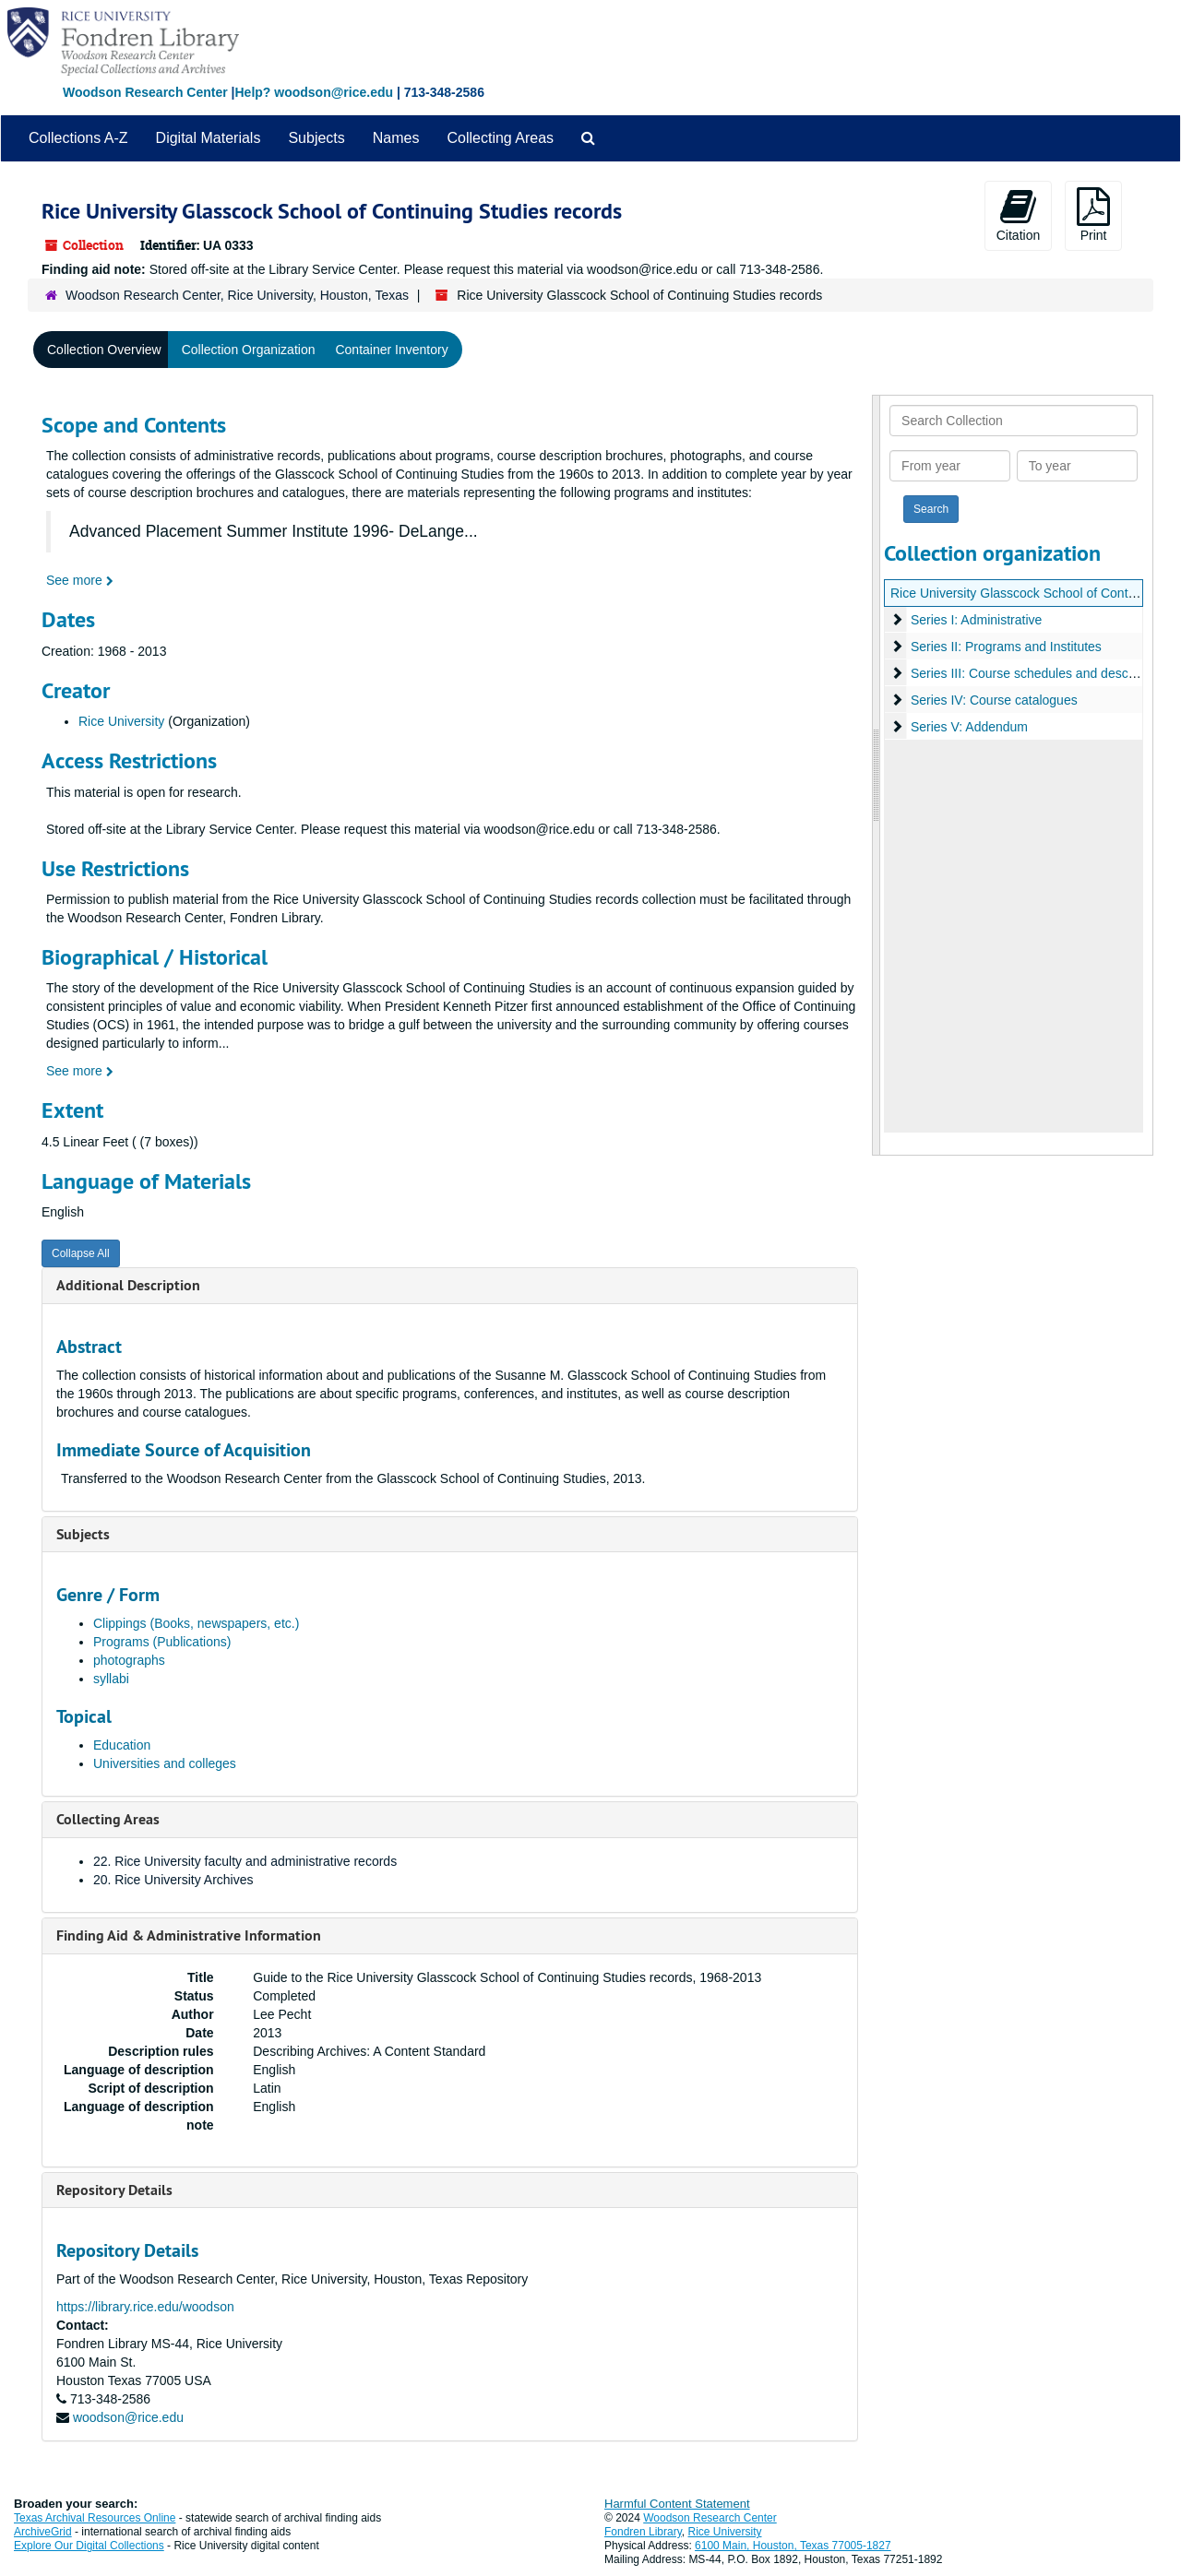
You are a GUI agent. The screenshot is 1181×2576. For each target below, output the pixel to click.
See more (79, 580)
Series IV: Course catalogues (994, 700)
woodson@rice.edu (128, 2417)
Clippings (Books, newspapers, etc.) (196, 1623)
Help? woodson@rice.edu (313, 92)
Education (121, 1745)
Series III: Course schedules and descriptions (1040, 673)
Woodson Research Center (145, 92)
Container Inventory (391, 349)
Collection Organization (249, 349)
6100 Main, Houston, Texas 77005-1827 (793, 2545)
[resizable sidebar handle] (876, 775)
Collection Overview (104, 349)
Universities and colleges (164, 1763)
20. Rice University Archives (173, 1879)
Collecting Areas (500, 138)
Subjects (316, 138)
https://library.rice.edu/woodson (145, 2306)
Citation (1018, 215)
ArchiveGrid (43, 2531)
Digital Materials (208, 138)
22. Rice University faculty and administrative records (245, 1861)
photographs (129, 1660)
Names (396, 138)
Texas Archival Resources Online (94, 2517)
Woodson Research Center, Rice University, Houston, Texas (237, 295)
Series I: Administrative (976, 619)
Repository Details (114, 2190)
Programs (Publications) (162, 1641)
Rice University (121, 721)
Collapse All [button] (81, 1253)
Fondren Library (643, 2531)
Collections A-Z (78, 138)
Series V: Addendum (969, 726)
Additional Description (128, 1285)
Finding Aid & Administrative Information (188, 1935)
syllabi (111, 1678)
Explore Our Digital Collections (89, 2545)
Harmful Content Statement (677, 2504)
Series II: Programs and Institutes (1006, 646)
